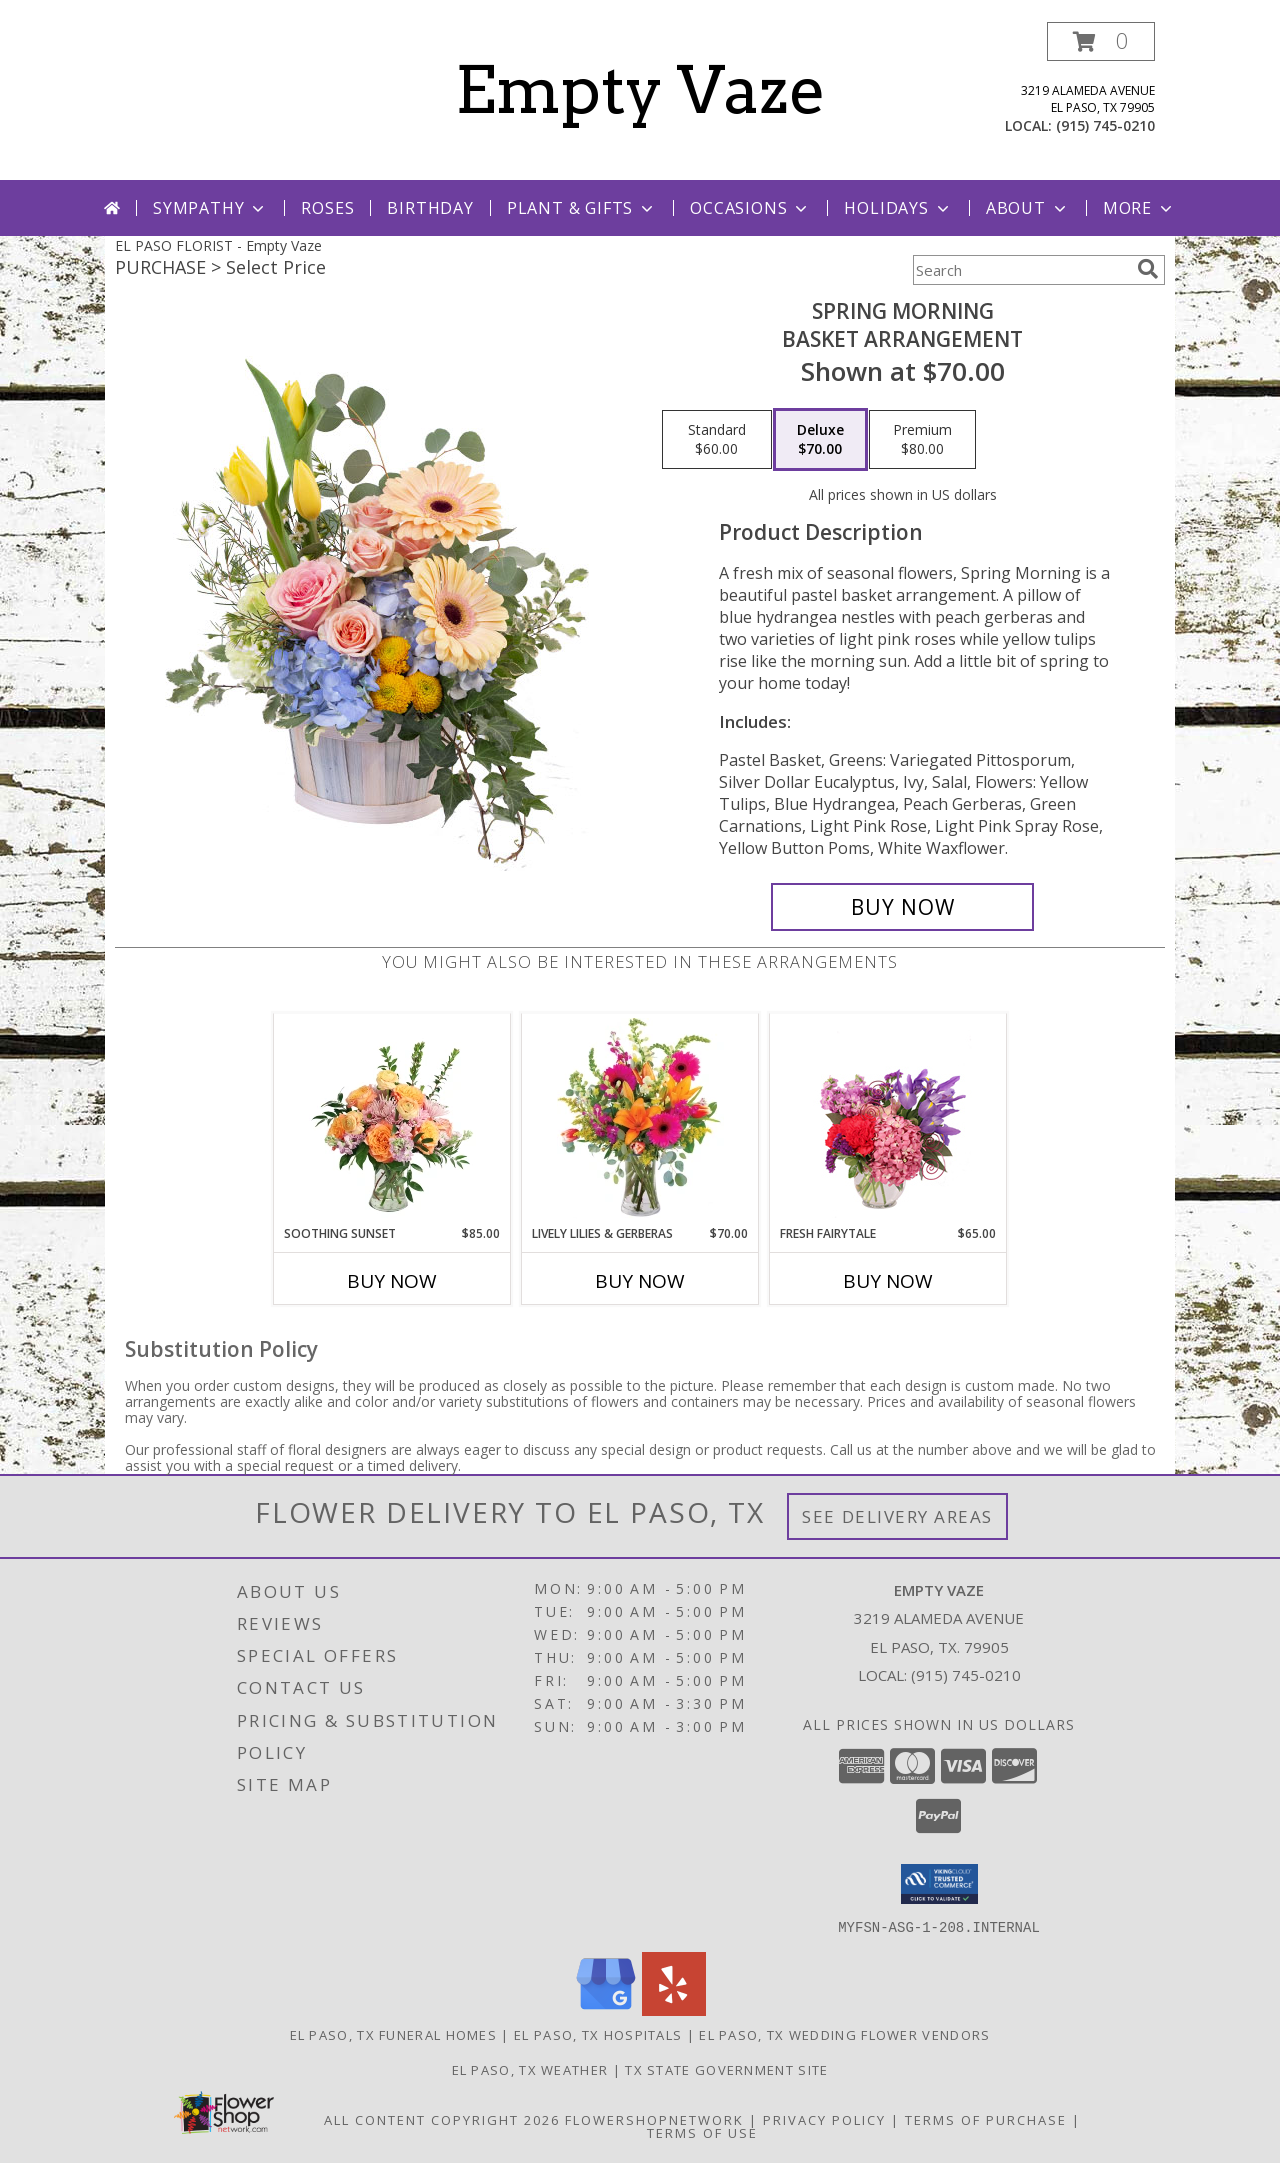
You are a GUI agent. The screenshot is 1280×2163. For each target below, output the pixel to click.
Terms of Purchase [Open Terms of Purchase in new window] (986, 2119)
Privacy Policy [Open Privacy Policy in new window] (824, 2119)
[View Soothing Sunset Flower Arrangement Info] (392, 1119)
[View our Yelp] (674, 2009)
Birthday (430, 208)
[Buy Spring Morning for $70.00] (902, 907)
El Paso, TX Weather (530, 2069)
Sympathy (210, 208)
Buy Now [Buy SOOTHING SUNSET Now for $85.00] (392, 1281)
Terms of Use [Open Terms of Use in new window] (702, 2132)
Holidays (898, 208)
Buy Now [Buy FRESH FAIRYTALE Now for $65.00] (888, 1281)
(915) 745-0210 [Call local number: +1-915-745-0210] (1105, 125)
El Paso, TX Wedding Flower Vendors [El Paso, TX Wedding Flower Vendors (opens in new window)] (844, 2034)
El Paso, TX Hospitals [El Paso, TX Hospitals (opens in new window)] (598, 2034)
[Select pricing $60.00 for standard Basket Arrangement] (717, 440)
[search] (1148, 269)
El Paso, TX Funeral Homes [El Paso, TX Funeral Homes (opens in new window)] (394, 2034)
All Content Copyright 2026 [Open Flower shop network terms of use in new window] (442, 2119)
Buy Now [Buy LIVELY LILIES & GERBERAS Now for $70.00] (640, 1281)
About (1028, 208)
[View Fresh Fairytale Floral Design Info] (888, 1119)
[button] (1101, 41)
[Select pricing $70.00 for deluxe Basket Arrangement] (820, 440)
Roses (327, 208)
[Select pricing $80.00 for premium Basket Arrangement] (922, 440)
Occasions (750, 208)
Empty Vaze (640, 90)
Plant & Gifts (582, 208)
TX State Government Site (726, 2069)
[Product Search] (1021, 270)
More (1139, 208)
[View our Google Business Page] (606, 2009)
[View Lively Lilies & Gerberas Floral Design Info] (640, 1119)
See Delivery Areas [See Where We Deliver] (897, 1516)
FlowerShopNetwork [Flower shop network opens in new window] (654, 2119)
